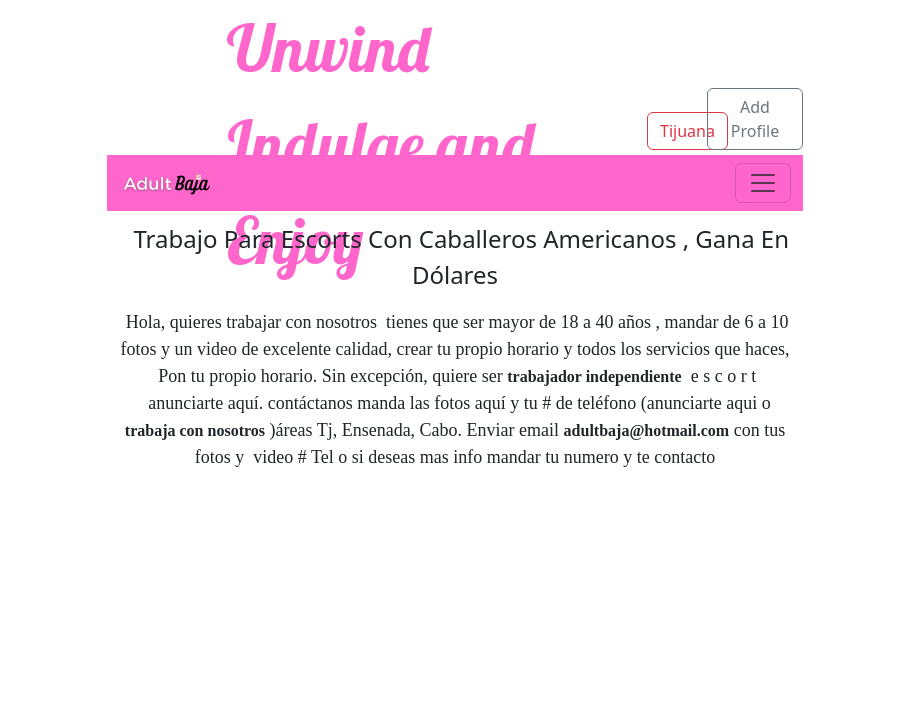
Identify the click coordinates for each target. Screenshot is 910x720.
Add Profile (755, 119)
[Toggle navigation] (763, 183)
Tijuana (687, 131)
